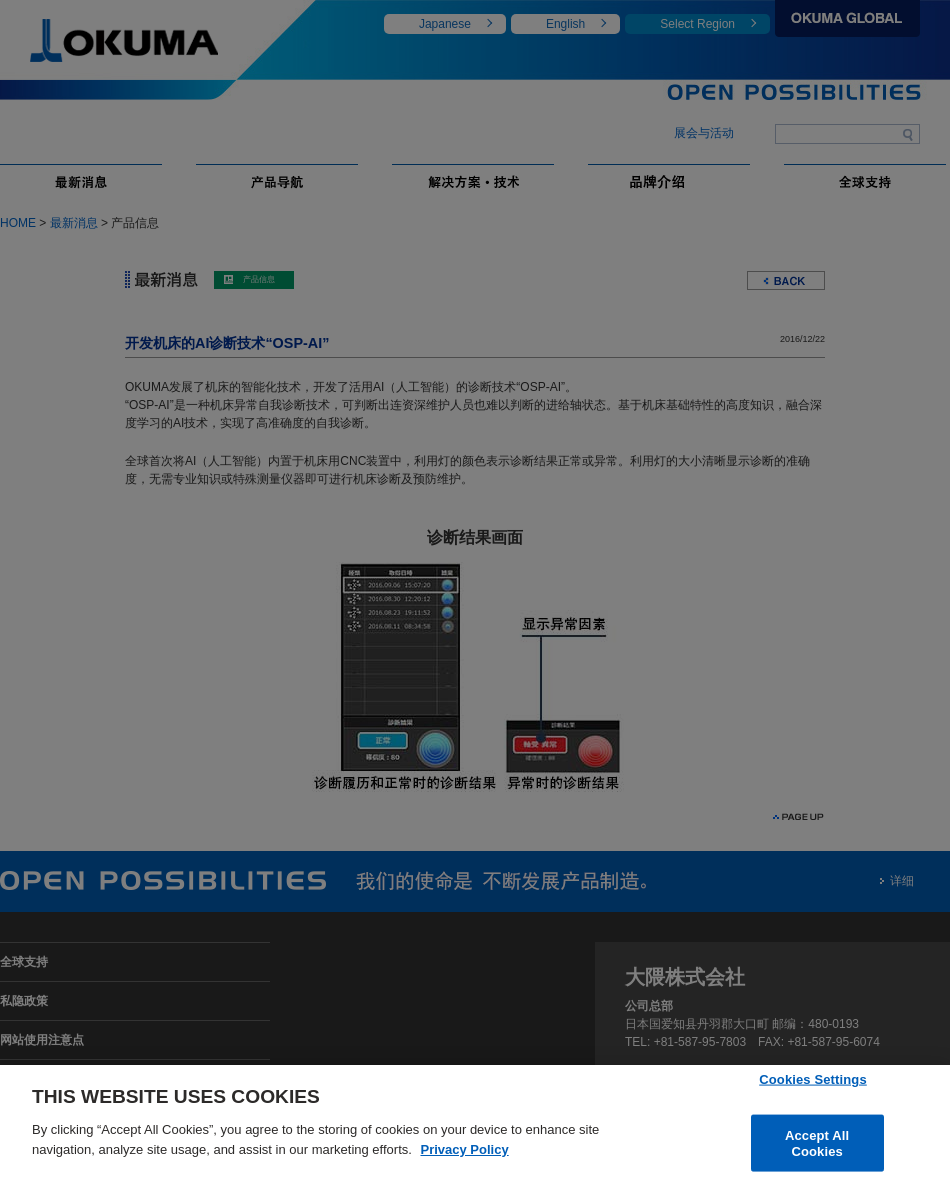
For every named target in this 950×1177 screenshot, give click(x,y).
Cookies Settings (813, 1082)
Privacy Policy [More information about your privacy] (464, 1153)
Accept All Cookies (817, 1147)
